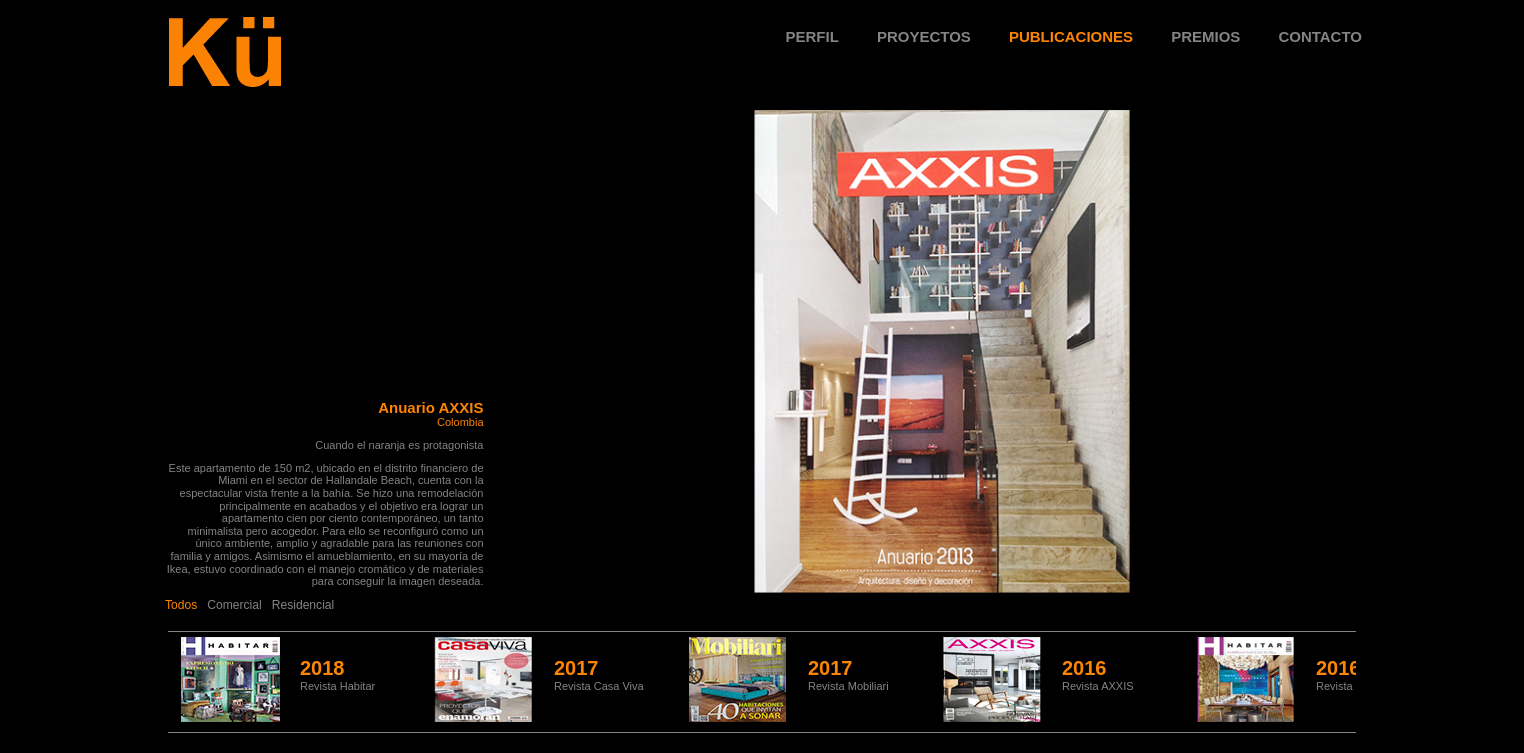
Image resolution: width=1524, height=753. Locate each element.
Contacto (1320, 36)
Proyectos (924, 36)
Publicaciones (1071, 36)
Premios (1205, 36)
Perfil (812, 36)
